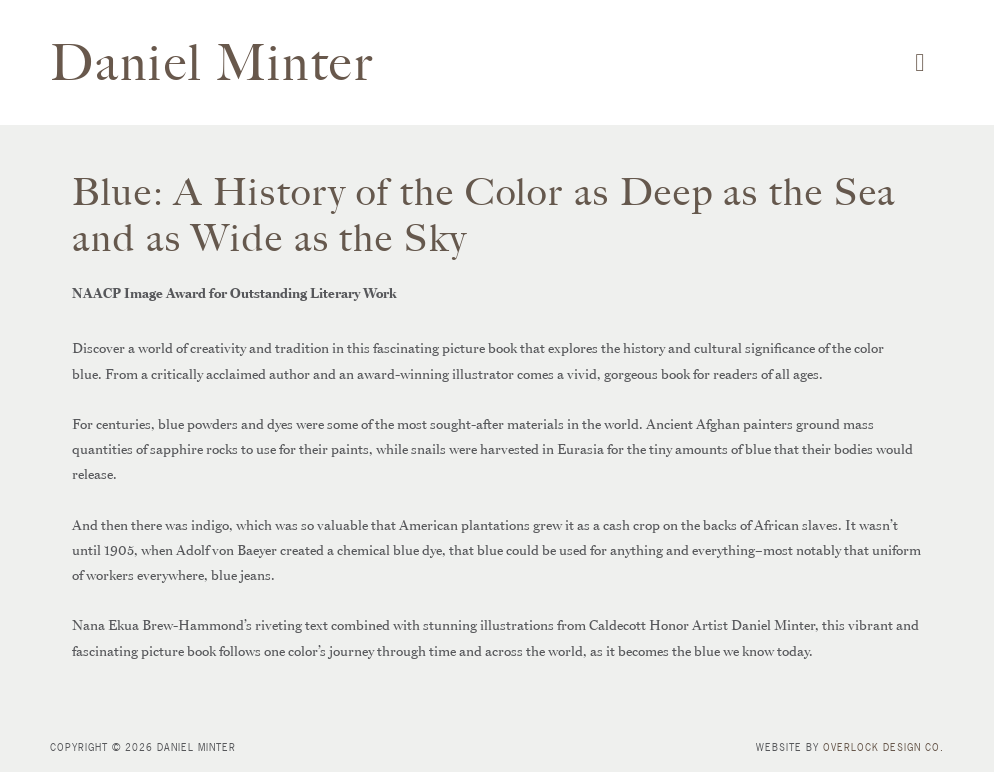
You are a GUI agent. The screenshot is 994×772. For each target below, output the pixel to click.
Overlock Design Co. (883, 747)
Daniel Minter (212, 62)
